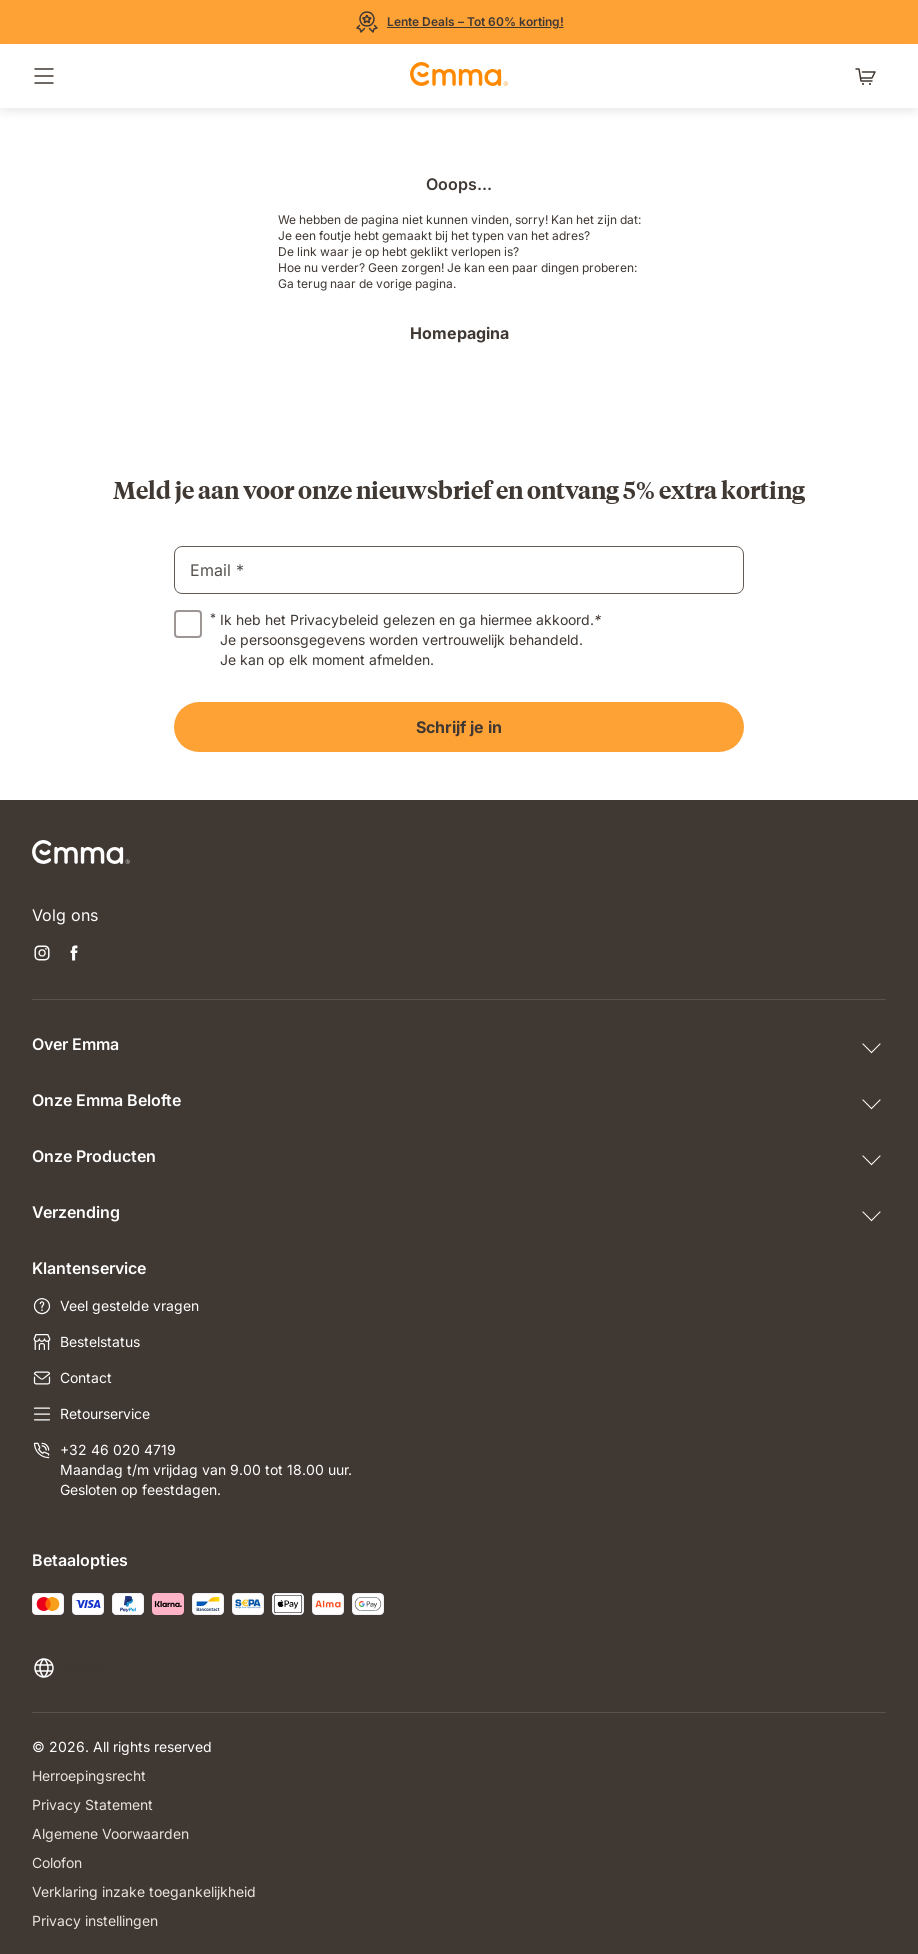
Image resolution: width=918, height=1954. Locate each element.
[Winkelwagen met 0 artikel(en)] (870, 76)
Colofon (57, 1862)
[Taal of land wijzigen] (68, 1668)
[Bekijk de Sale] (459, 22)
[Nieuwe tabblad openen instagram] (42, 955)
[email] (458, 570)
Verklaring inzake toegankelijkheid (144, 1891)
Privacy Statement (92, 1804)
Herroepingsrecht (89, 1775)
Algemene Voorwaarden (110, 1833)
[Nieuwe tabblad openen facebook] (74, 955)
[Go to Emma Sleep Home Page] (459, 76)
